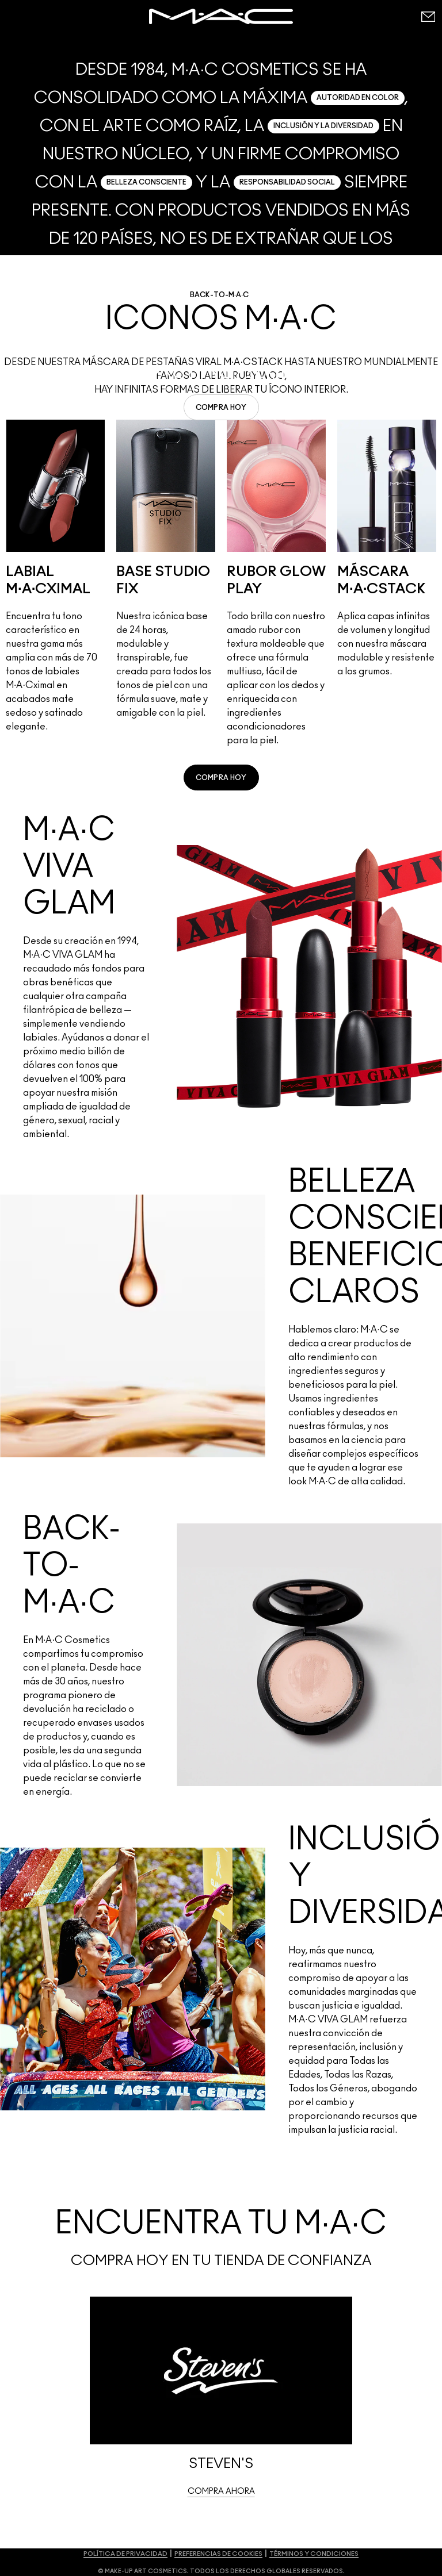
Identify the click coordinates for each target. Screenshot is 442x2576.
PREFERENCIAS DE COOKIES (218, 2554)
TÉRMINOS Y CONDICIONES (314, 2554)
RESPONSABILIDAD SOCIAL (287, 182)
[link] (221, 407)
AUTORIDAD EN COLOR (358, 97)
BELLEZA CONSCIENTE (146, 182)
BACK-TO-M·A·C (219, 294)
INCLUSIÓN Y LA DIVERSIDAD (323, 125)
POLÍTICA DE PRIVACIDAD (125, 2554)
